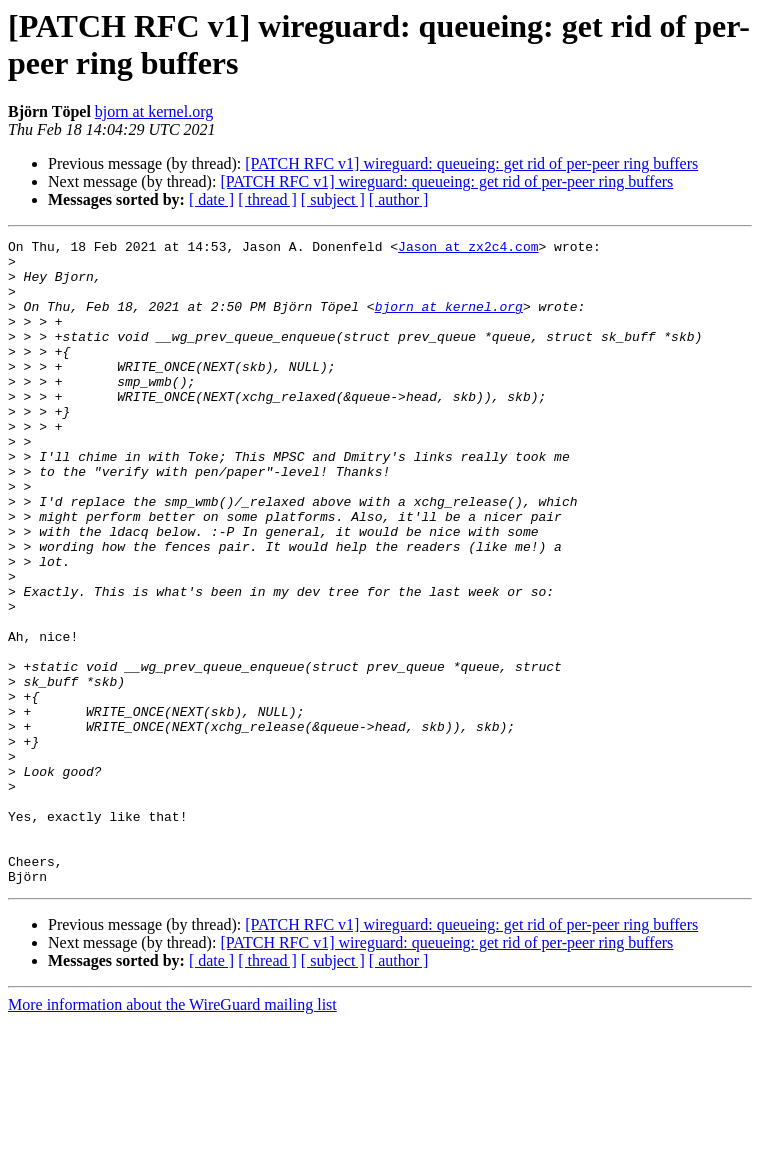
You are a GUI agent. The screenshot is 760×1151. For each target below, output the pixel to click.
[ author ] (399, 199)
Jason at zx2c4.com (468, 249)
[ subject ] (333, 199)
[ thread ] (267, 199)
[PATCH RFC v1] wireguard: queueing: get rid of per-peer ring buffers (471, 163)
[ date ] (211, 199)
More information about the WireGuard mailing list (172, 1133)
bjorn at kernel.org (154, 111)
